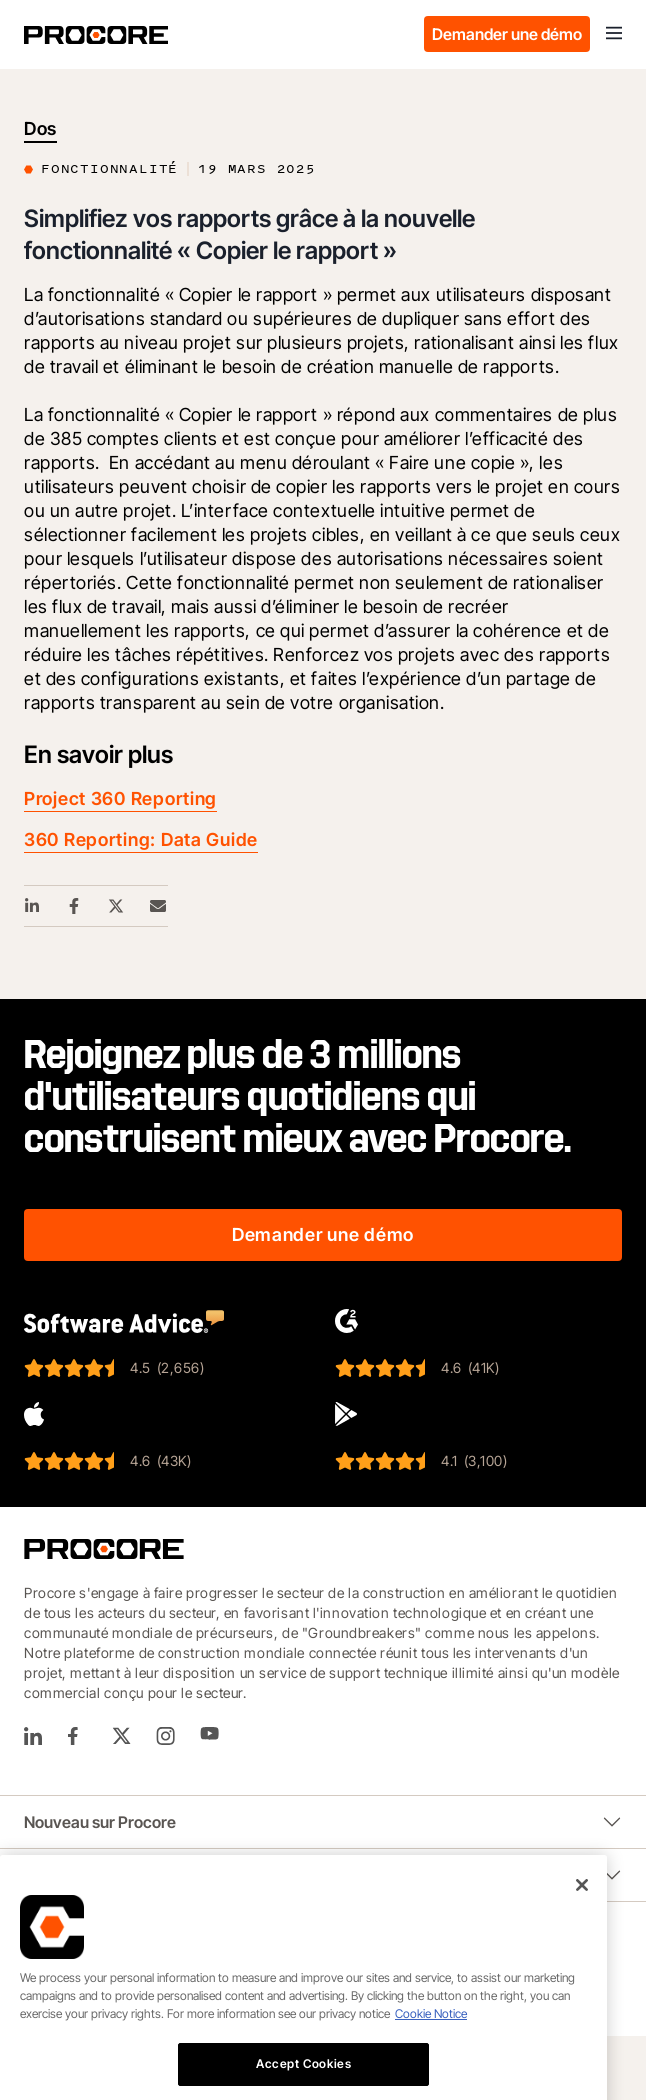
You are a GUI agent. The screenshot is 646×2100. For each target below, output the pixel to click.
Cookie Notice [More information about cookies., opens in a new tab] (431, 2070)
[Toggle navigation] (614, 34)
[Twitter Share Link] (117, 906)
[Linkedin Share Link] (33, 906)
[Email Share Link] (159, 906)
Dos (40, 128)
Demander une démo (507, 34)
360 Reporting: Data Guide (141, 839)
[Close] (582, 1942)
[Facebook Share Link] (75, 906)
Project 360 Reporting (120, 798)
